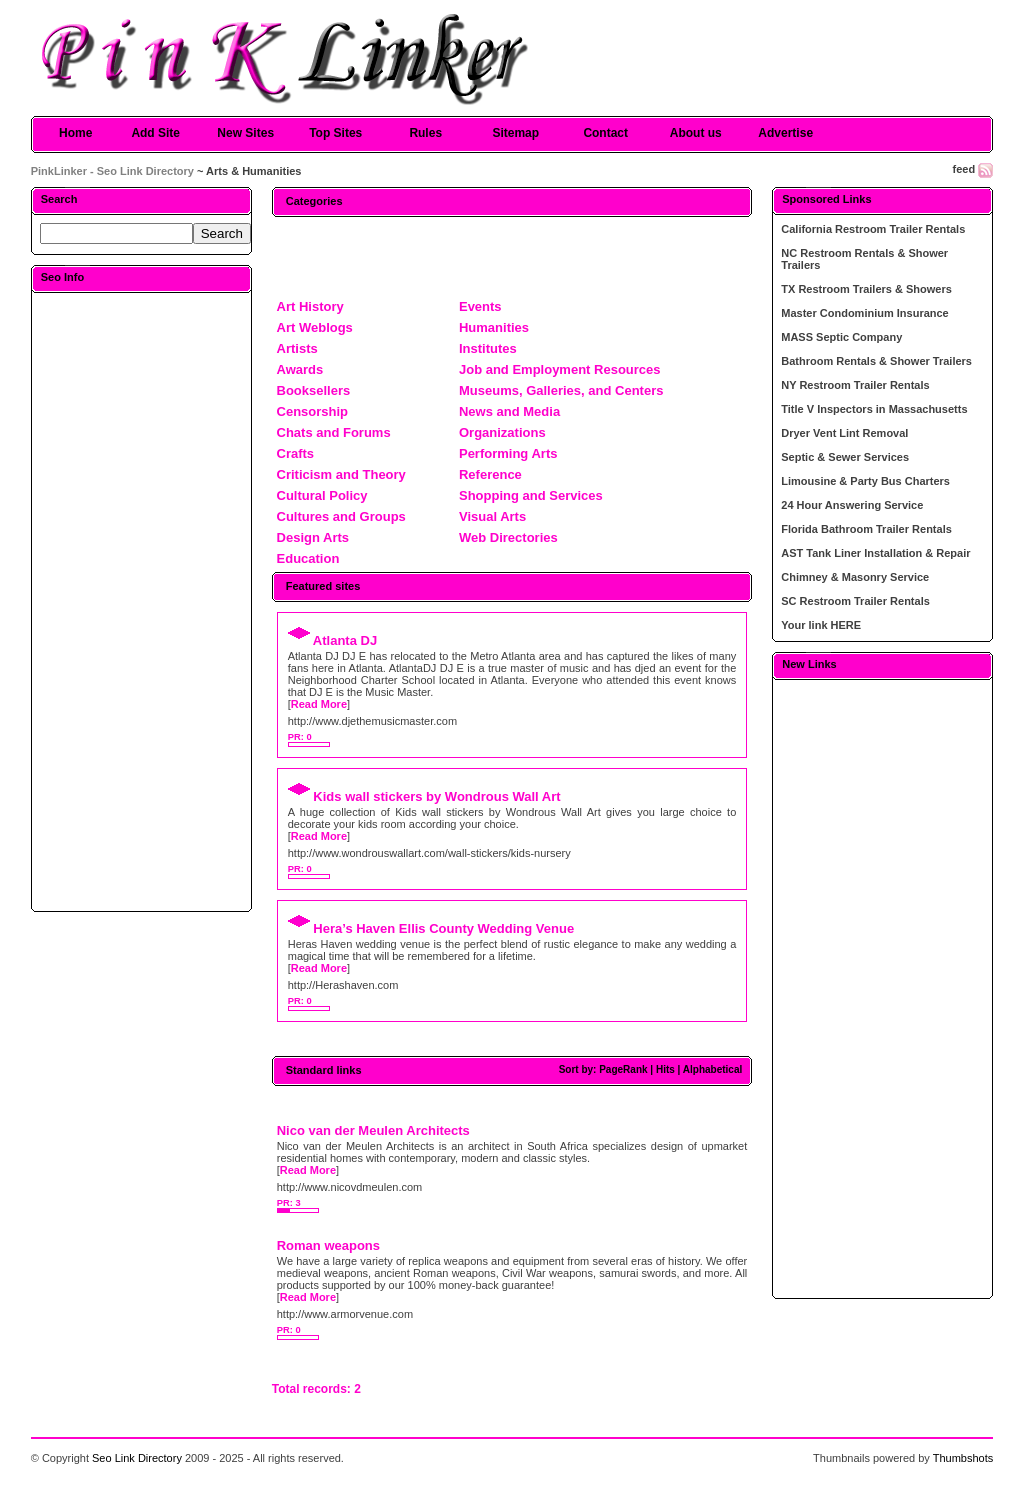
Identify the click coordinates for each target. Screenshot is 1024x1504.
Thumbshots (963, 1458)
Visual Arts (492, 516)
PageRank (623, 1069)
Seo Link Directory (137, 1458)
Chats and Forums (334, 432)
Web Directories (508, 537)
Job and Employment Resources (560, 369)
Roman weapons (328, 1245)
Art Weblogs (315, 327)
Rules (425, 133)
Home (75, 133)
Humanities (494, 327)
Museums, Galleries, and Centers (561, 390)
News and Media (509, 411)
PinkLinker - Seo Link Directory (112, 171)
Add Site (155, 133)
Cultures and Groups (341, 516)
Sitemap (515, 133)
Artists (297, 348)
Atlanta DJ (345, 640)
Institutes (488, 348)
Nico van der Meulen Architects (373, 1130)
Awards (300, 369)
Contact (605, 133)
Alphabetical (712, 1069)
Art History (310, 306)
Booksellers (314, 390)
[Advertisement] (141, 601)
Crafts (296, 453)
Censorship (313, 411)
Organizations (502, 432)
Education (308, 558)
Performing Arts (508, 453)
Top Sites (335, 133)
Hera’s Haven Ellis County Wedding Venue (443, 928)
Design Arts (313, 537)
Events (480, 306)
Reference (490, 474)
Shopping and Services (531, 495)
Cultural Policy (322, 495)
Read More (319, 704)
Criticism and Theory (341, 474)
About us (696, 133)
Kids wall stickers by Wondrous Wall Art (436, 796)
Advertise (785, 133)
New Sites (245, 133)
